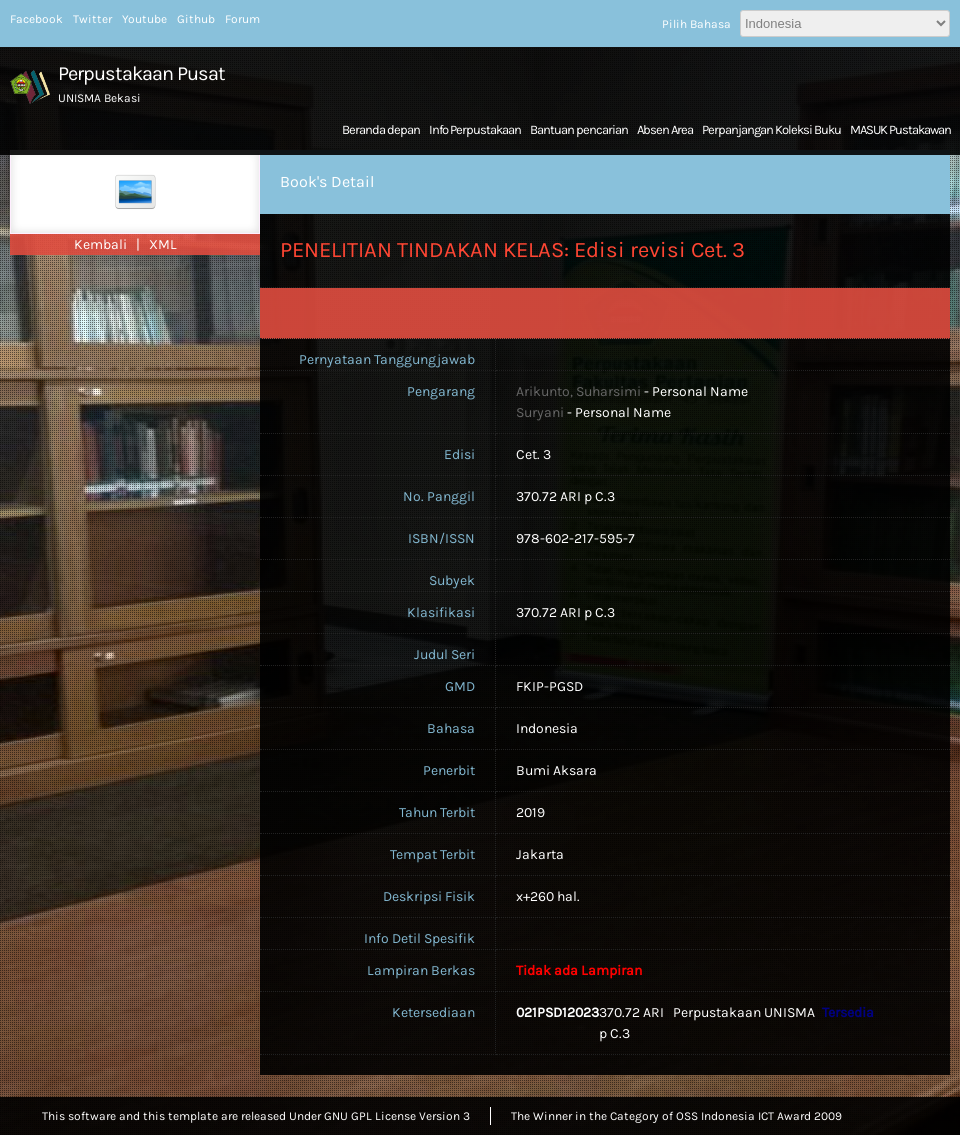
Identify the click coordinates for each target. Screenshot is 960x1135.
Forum (242, 19)
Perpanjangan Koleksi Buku (771, 129)
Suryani (540, 412)
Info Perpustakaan (475, 129)
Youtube (144, 19)
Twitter (92, 19)
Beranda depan (381, 129)
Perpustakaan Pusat (141, 73)
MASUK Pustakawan (900, 129)
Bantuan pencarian (579, 129)
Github (196, 19)
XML (163, 244)
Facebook (36, 19)
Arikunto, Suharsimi (578, 391)
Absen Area (665, 129)
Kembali (102, 244)
